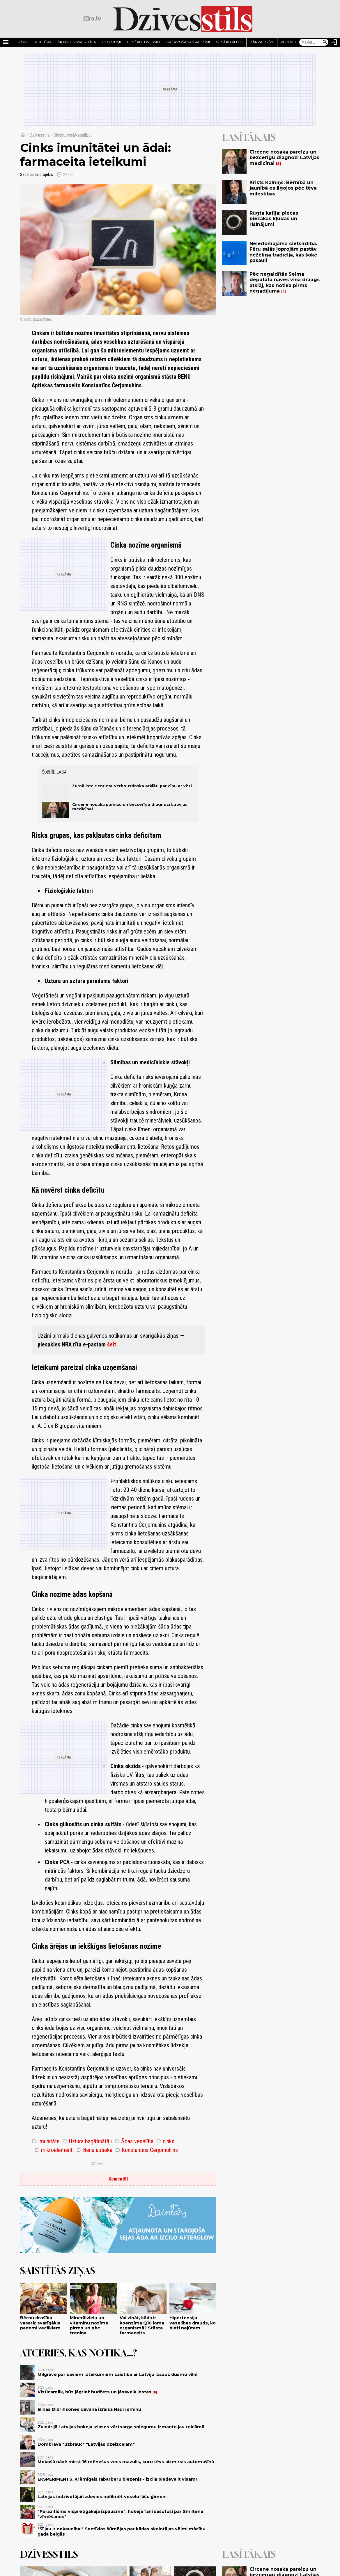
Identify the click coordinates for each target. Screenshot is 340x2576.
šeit (111, 1344)
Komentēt (118, 2179)
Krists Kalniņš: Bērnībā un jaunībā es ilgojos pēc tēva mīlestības (283, 188)
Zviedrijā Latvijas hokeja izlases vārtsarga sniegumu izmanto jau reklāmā (121, 2426)
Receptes (289, 42)
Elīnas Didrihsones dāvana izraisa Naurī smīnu (89, 2409)
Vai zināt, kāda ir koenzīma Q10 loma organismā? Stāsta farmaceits (142, 2325)
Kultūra (43, 42)
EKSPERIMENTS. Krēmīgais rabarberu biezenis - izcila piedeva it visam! (117, 2479)
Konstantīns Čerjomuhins (146, 2149)
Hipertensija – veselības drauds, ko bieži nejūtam (192, 2323)
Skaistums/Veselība (77, 42)
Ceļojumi (111, 42)
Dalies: (97, 2163)
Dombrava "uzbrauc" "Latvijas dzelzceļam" (86, 2444)
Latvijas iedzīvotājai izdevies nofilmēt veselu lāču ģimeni (102, 2496)
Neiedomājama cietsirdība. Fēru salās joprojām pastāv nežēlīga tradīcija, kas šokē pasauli (283, 252)
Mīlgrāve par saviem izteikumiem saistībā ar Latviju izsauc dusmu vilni (117, 2374)
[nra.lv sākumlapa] (92, 18)
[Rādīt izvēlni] (6, 42)
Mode (23, 42)
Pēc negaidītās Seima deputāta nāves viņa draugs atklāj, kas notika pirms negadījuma (284, 282)
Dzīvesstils (39, 135)
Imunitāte (46, 2141)
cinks (165, 2141)
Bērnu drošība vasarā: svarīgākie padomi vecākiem (40, 2323)
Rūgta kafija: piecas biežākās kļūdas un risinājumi (273, 218)
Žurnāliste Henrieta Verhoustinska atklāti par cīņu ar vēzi (132, 786)
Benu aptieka (94, 2149)
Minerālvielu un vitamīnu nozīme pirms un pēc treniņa (89, 2325)
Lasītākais (249, 137)
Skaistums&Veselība (72, 135)
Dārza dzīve (261, 42)
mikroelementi (54, 2149)
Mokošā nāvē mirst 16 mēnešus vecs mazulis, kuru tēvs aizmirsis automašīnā (126, 2461)
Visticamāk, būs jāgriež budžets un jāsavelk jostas (94, 2392)
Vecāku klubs (229, 42)
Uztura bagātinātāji (87, 2141)
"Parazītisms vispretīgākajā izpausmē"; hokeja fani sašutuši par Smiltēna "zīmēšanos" (120, 2514)
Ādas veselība (134, 2141)
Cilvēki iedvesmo (143, 42)
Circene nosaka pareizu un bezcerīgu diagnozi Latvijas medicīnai (284, 157)
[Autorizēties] (334, 42)
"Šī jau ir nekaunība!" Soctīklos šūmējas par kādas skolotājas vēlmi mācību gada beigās (122, 2531)
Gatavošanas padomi (188, 42)
